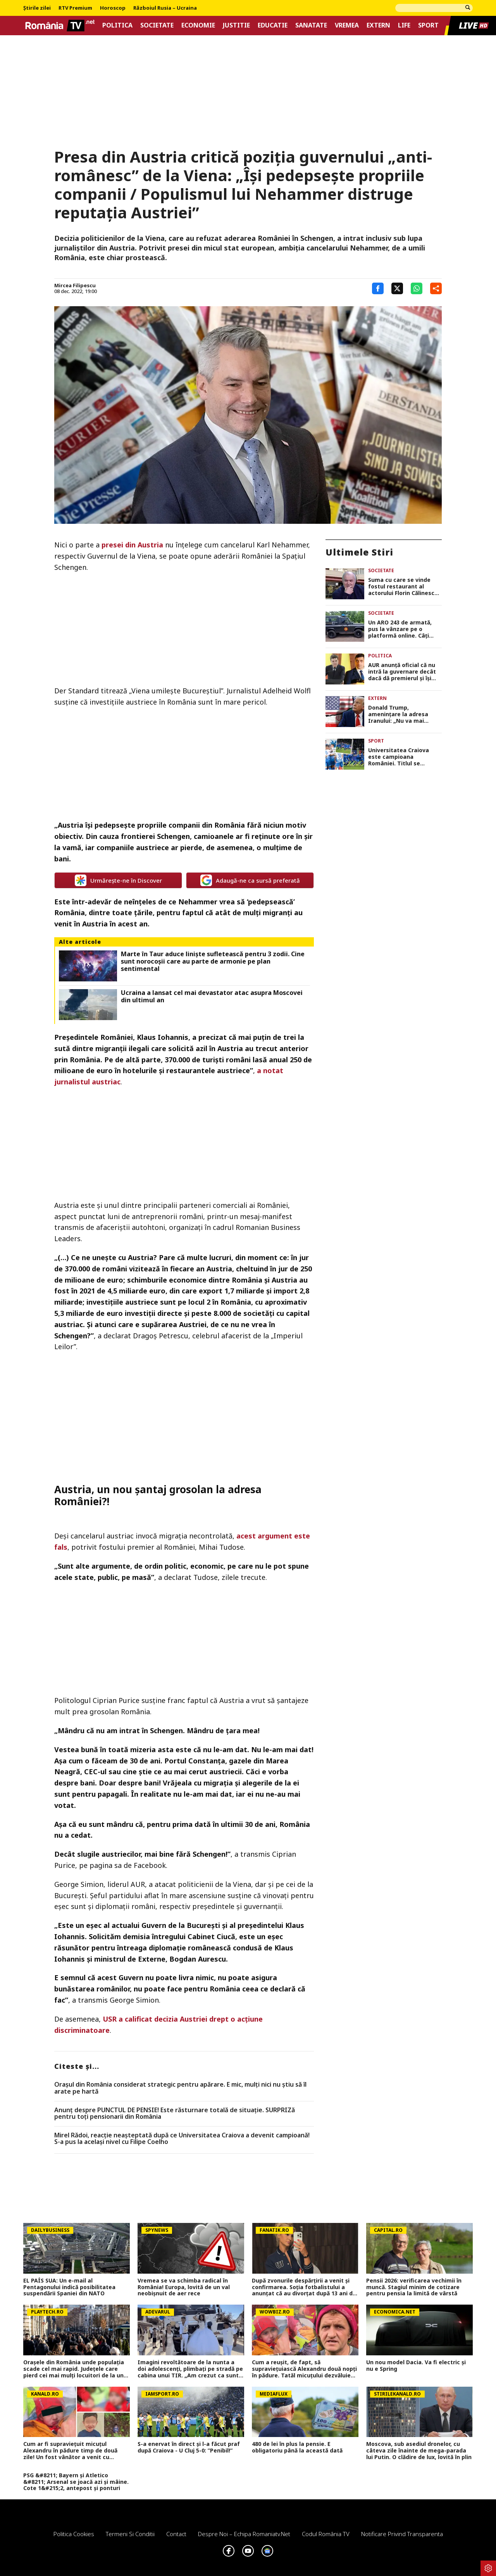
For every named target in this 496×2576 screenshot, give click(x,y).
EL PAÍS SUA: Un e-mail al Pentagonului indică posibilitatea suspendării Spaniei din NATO (69, 2287)
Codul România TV (326, 2533)
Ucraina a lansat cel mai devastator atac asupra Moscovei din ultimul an (212, 996)
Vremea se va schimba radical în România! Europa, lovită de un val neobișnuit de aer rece (184, 2287)
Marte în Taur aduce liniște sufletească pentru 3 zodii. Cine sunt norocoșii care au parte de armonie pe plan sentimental (213, 961)
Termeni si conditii (130, 2533)
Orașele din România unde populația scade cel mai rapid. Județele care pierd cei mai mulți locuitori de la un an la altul (73, 2369)
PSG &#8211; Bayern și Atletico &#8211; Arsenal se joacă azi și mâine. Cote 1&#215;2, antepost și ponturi (76, 2482)
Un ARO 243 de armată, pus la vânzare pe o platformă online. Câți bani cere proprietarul (400, 629)
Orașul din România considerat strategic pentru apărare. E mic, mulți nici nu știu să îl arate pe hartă (180, 2088)
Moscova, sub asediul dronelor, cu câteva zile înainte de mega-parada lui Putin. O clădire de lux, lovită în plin (419, 2450)
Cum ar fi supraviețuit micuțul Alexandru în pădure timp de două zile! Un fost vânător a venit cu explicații (70, 2450)
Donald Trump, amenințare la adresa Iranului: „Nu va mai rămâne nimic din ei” (398, 714)
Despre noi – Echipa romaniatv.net (244, 2533)
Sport (428, 25)
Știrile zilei (37, 8)
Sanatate (311, 25)
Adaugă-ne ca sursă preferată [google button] (250, 880)
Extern (378, 25)
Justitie (236, 25)
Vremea (347, 25)
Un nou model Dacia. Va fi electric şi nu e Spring (416, 2365)
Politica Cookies (73, 2533)
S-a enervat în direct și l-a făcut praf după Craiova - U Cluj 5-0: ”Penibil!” (189, 2447)
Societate (157, 25)
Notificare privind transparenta (402, 2533)
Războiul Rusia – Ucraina (165, 8)
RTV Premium (75, 8)
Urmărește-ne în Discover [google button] (118, 880)
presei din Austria (132, 544)
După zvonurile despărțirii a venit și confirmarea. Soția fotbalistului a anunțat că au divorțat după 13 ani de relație (304, 2287)
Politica (117, 25)
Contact (176, 2533)
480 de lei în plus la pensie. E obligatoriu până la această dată (297, 2447)
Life (404, 25)
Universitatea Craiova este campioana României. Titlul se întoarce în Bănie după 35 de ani (403, 757)
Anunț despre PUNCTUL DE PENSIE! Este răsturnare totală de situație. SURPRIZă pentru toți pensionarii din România (174, 2113)
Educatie (273, 25)
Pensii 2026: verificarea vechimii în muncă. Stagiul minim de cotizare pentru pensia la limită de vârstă (414, 2287)
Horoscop (113, 8)
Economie (198, 25)
